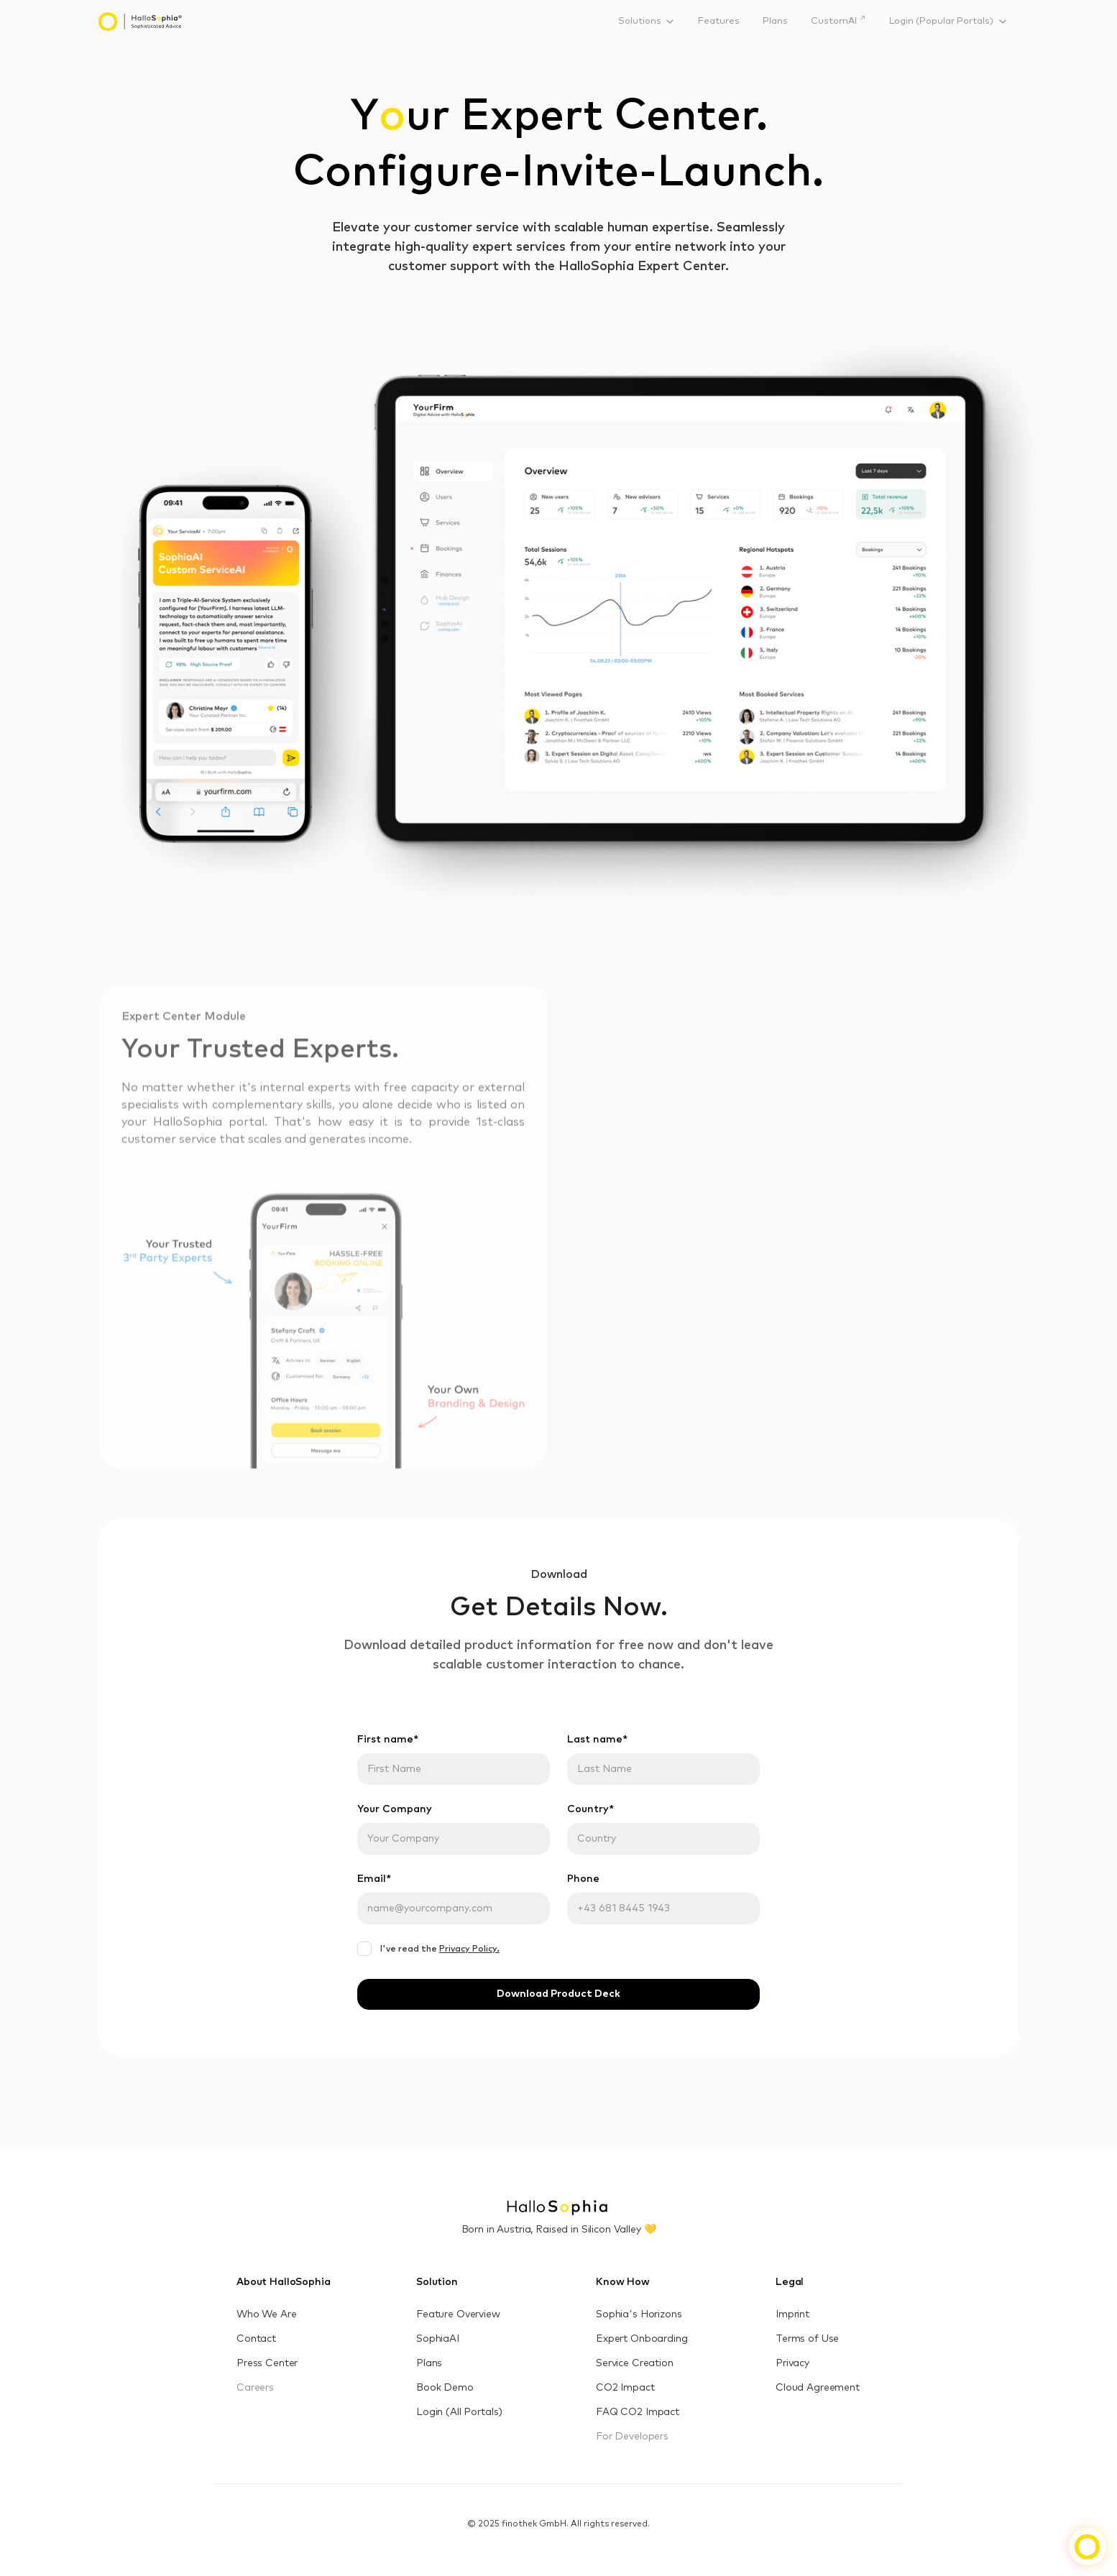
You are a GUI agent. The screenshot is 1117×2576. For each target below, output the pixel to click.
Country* (590, 1809)
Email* (374, 1879)
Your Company (394, 1809)
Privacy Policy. (469, 1949)
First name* (387, 1740)
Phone (583, 1879)
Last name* (597, 1740)
